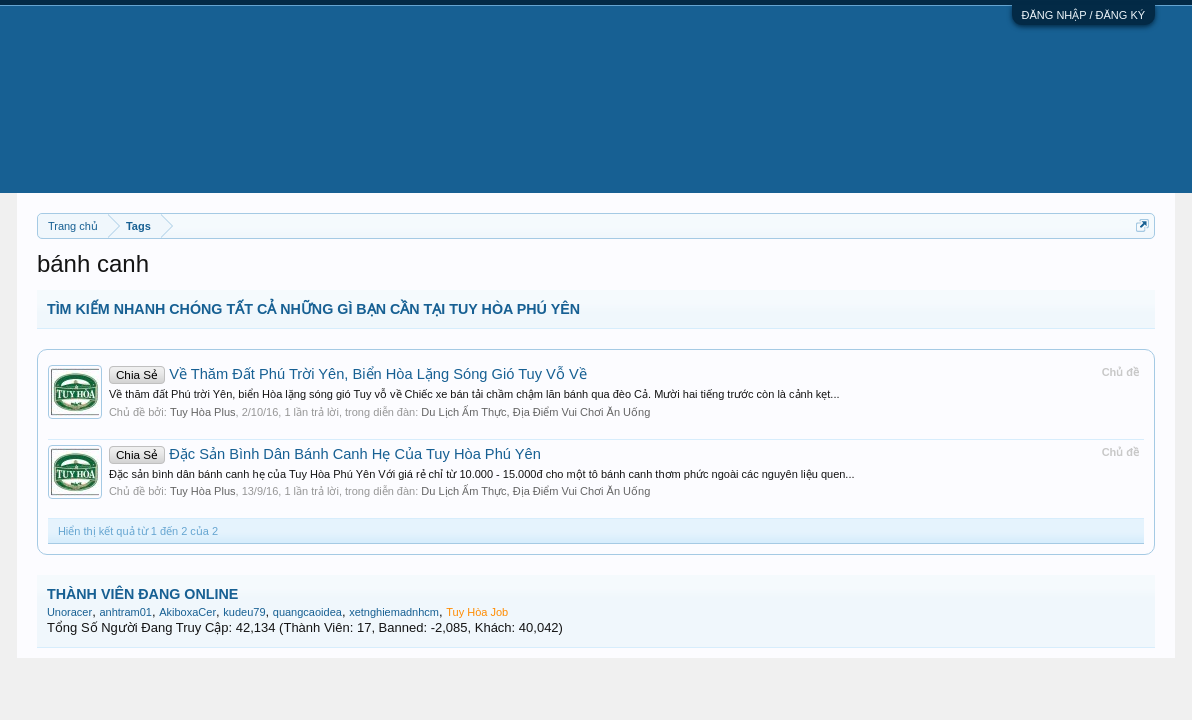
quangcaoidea (307, 612)
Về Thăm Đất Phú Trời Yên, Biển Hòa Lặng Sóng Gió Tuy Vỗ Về (348, 374)
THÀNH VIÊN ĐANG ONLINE (142, 594)
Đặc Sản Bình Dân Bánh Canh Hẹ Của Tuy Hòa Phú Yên (325, 454)
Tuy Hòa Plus (203, 412)
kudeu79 (244, 612)
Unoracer (69, 612)
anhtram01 (125, 612)
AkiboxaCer (187, 612)
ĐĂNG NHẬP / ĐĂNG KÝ (1084, 15)
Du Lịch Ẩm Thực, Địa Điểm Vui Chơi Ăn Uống (535, 412)
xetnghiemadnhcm (394, 612)
